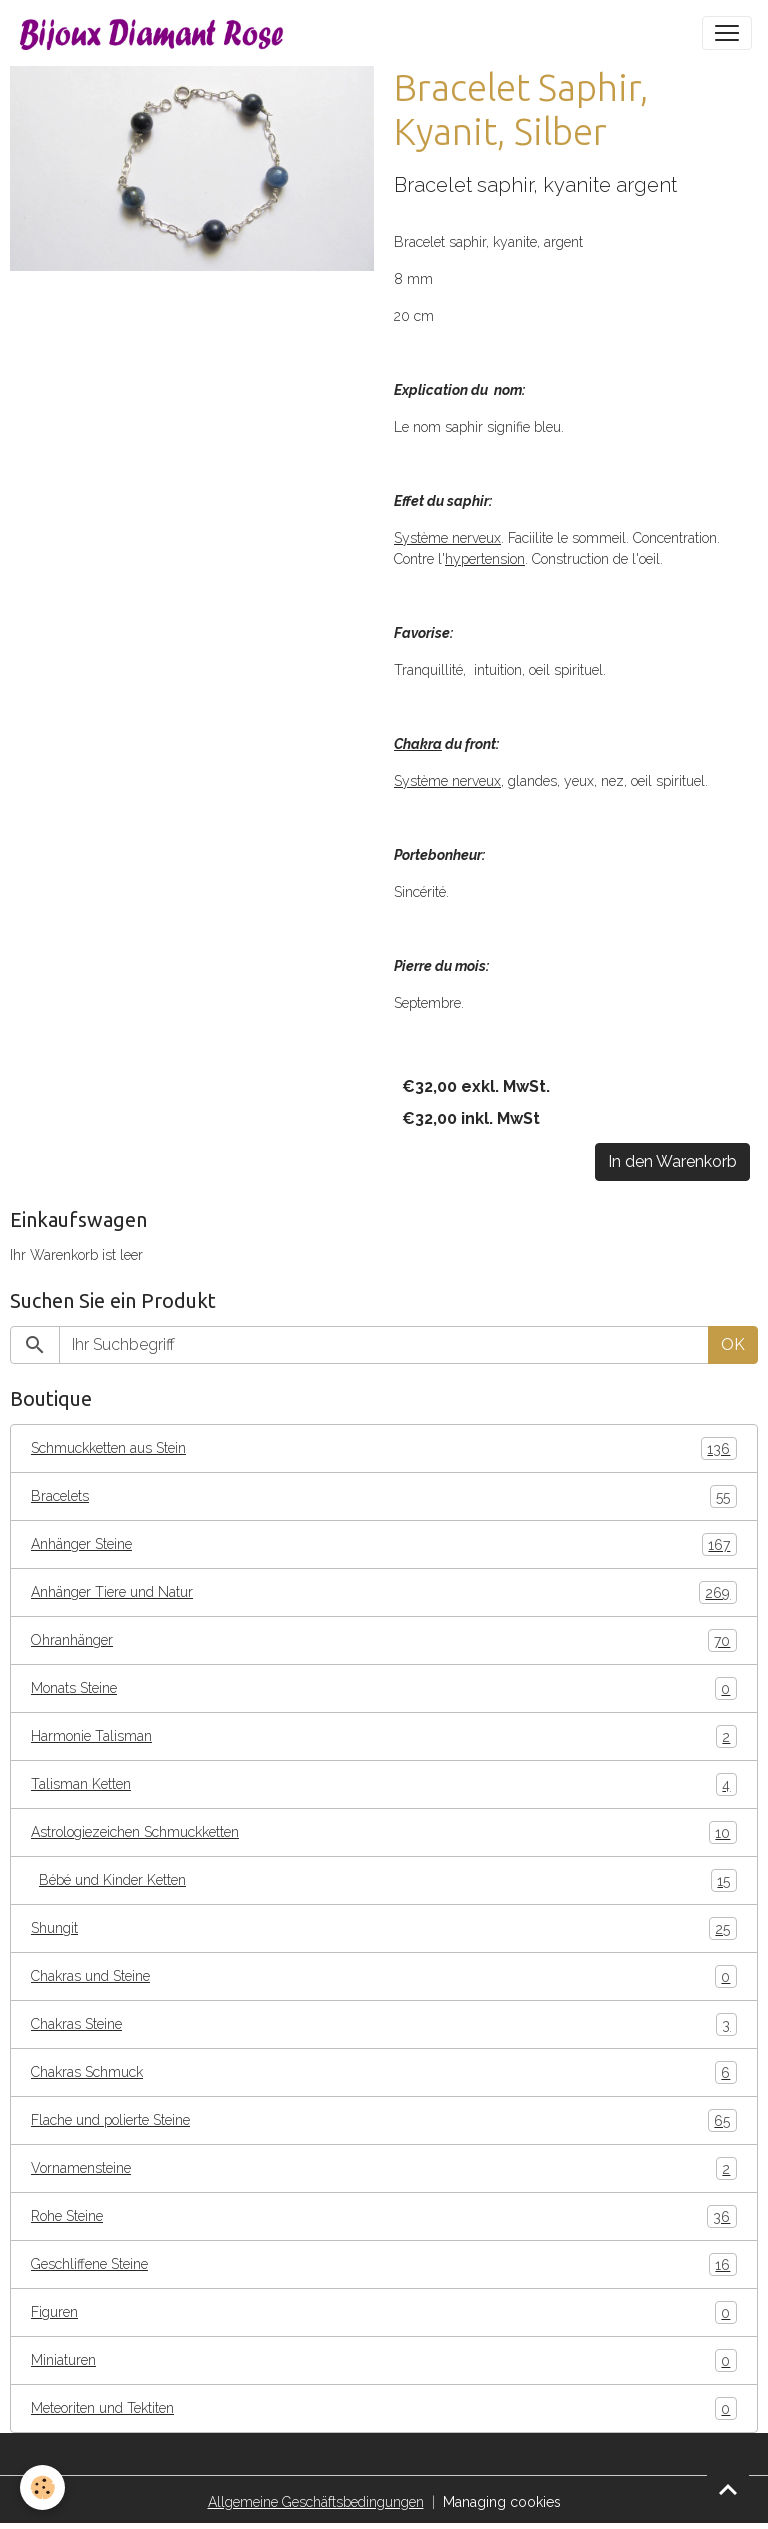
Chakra (418, 744)
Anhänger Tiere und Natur (384, 1592)
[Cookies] (42, 2487)
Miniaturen (384, 2360)
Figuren (384, 2312)
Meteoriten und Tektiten (384, 2408)
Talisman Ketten (384, 1784)
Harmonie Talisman (384, 1736)
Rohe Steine (384, 2216)
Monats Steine (384, 1688)
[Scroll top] (728, 2489)
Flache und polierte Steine (384, 2120)
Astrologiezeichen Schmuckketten (384, 1832)
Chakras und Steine (384, 1976)
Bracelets (384, 1496)
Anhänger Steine (384, 1544)
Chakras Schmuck (384, 2072)
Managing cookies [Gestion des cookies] (502, 2502)
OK (733, 1344)
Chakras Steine (384, 2024)
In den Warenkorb (672, 1161)
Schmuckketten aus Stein (384, 1448)
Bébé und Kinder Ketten (388, 1880)
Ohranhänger (384, 1640)
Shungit (384, 1928)
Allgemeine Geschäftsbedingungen (316, 2502)
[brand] (156, 33)
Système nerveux (447, 538)
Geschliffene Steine (384, 2264)
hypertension (485, 559)
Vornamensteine (384, 2168)
